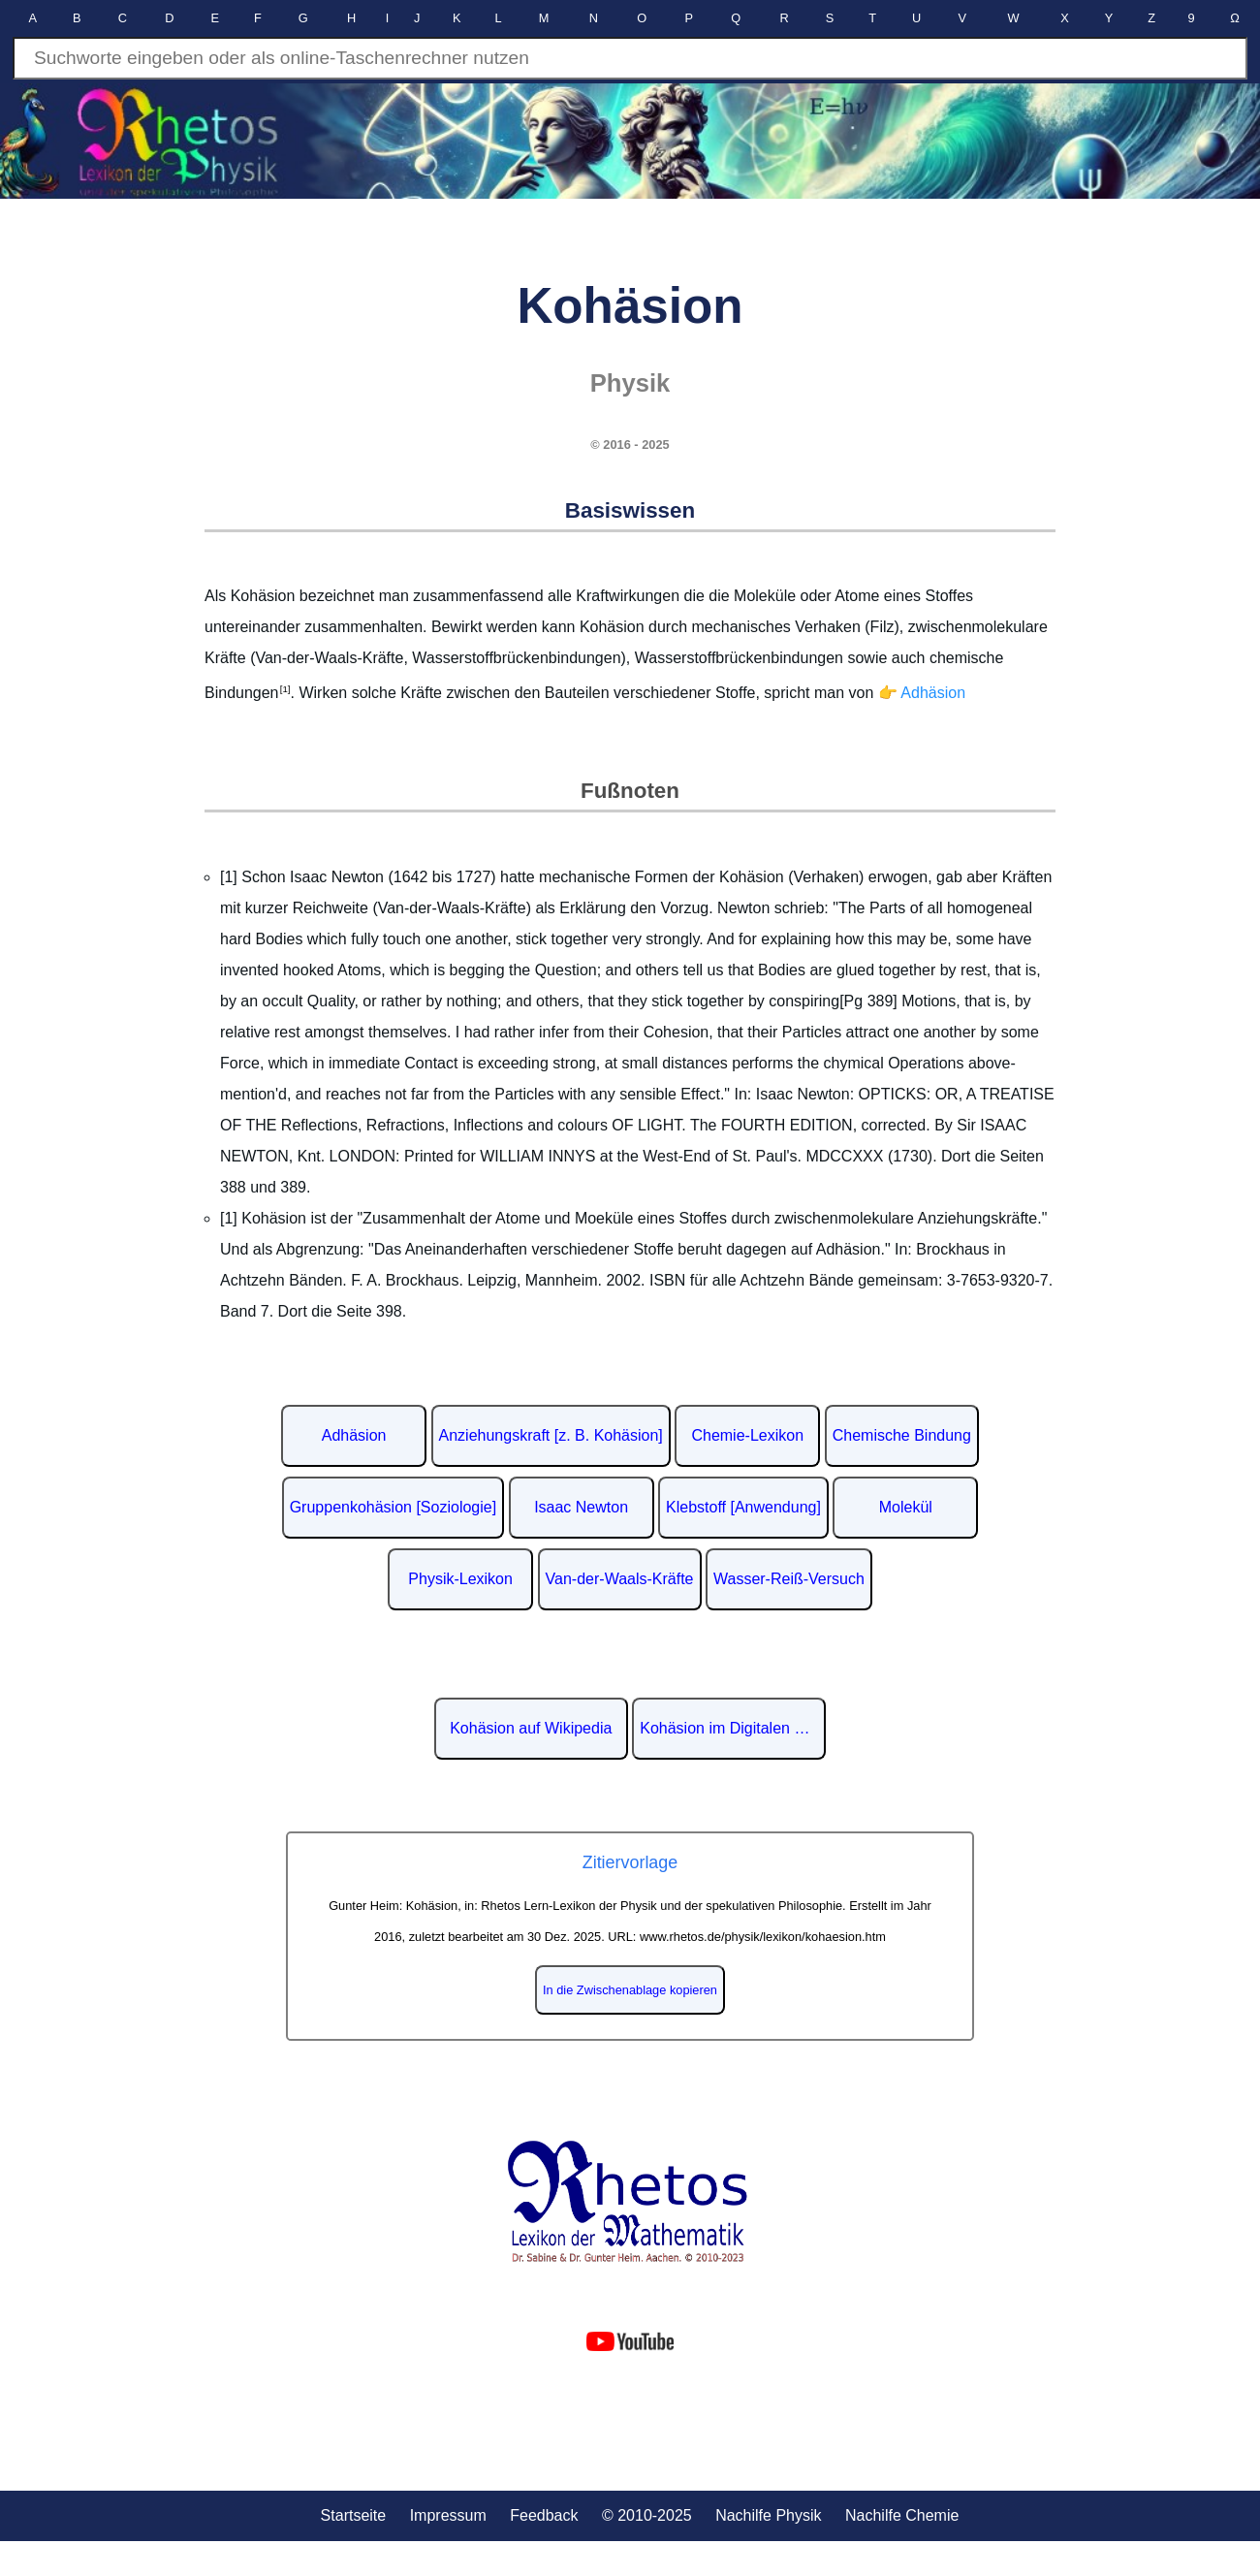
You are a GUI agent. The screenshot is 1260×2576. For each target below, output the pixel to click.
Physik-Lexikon (460, 1579)
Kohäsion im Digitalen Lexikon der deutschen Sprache (733, 1728)
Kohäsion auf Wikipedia (531, 1728)
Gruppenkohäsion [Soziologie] (393, 1507)
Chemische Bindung (902, 1435)
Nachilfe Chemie (902, 2515)
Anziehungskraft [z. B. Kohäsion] (551, 1435)
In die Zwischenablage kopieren (630, 1990)
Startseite (354, 2515)
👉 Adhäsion (921, 693)
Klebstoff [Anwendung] (743, 1507)
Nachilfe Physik (768, 2515)
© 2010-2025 (647, 2515)
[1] (285, 689)
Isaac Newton (581, 1507)
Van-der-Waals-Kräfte (620, 1579)
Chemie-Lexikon (747, 1435)
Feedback (544, 2515)
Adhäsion (354, 1435)
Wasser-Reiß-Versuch (789, 1579)
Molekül (905, 1507)
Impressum (448, 2515)
